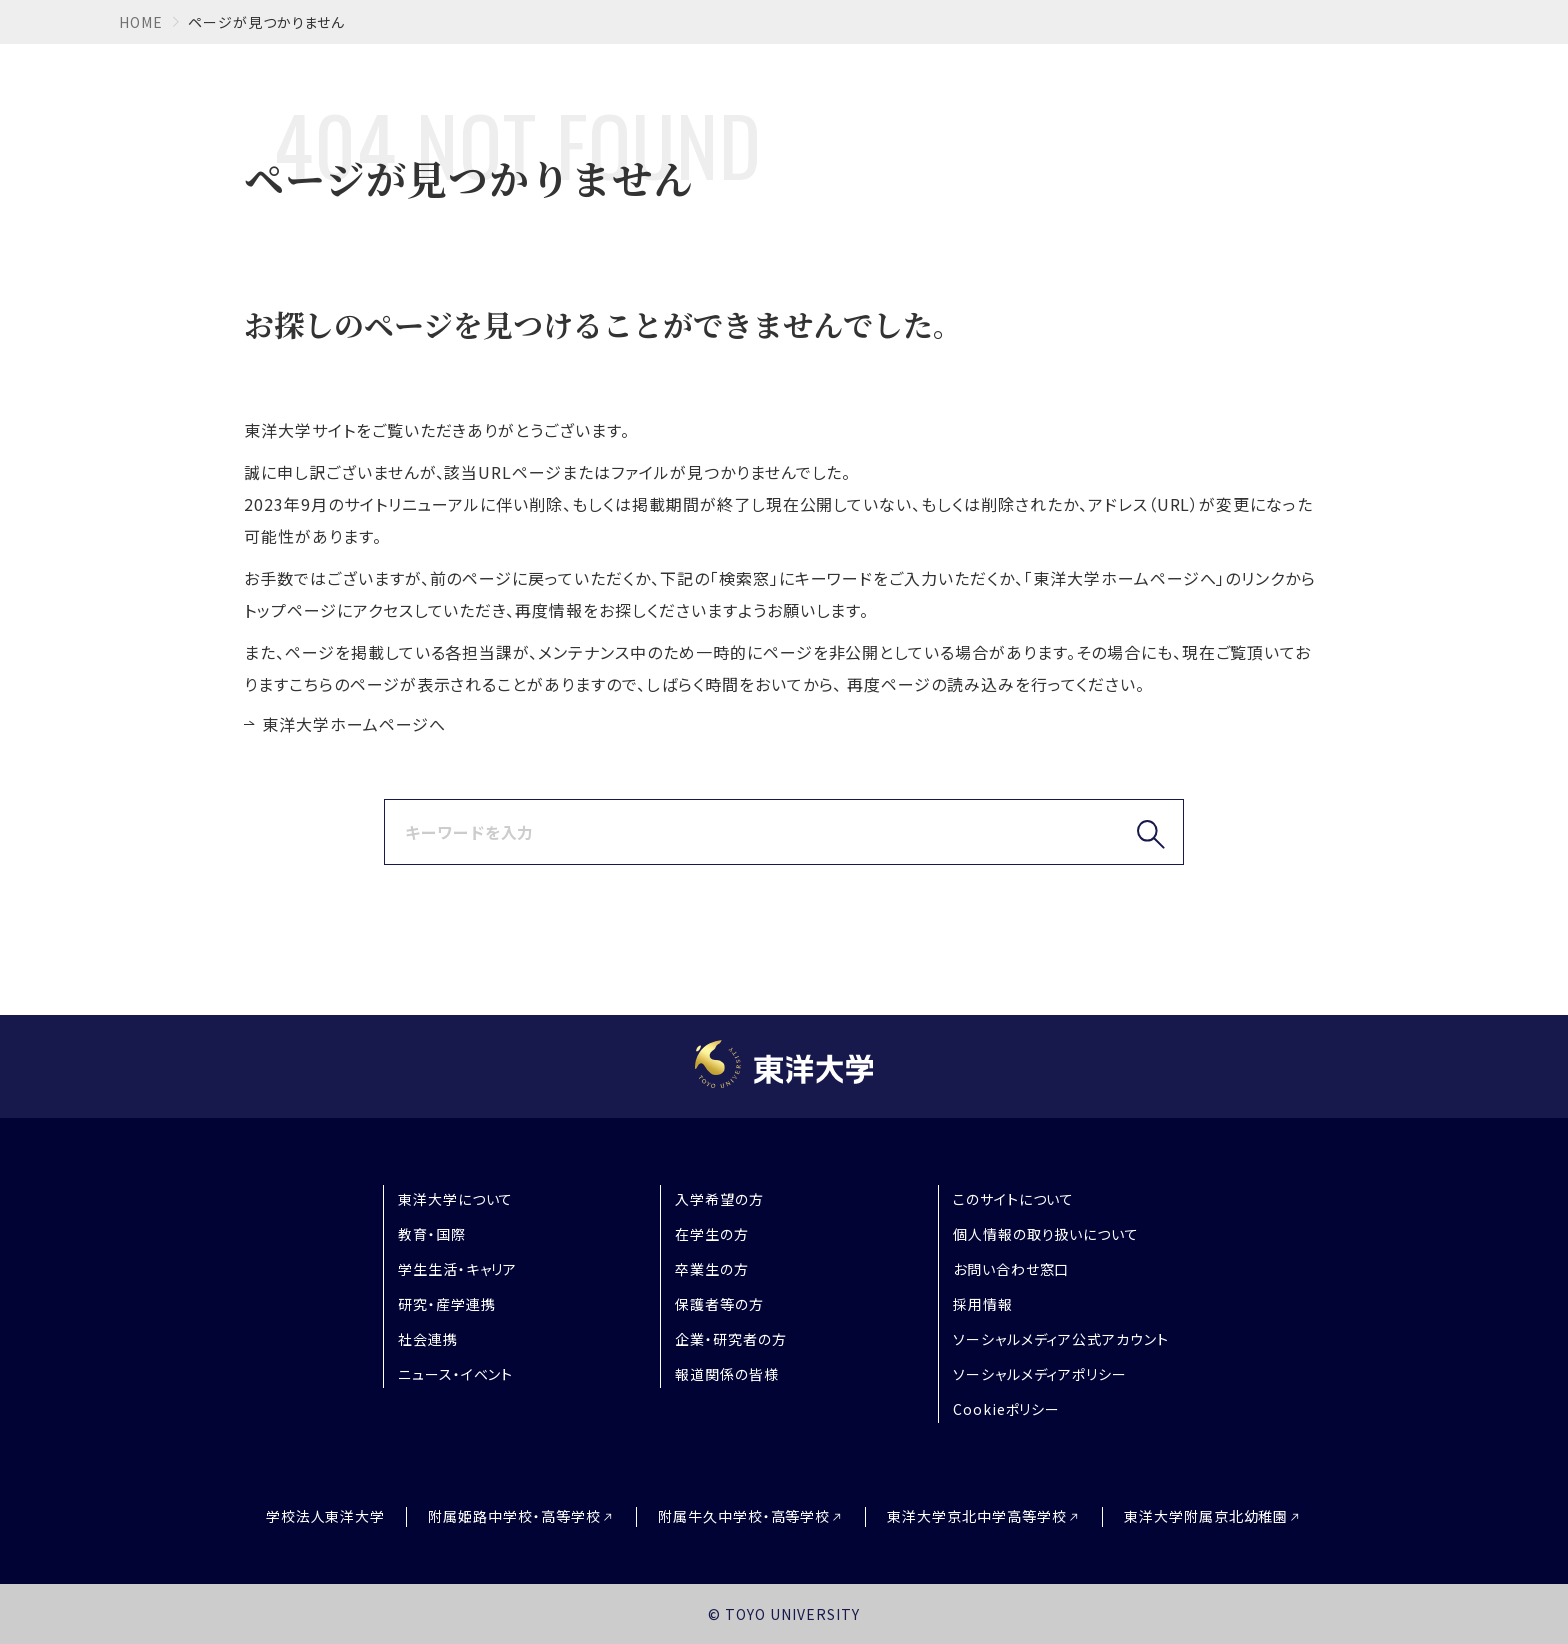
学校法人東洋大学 (326, 1516)
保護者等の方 (719, 1304)
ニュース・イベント (456, 1374)
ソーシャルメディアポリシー (1040, 1374)
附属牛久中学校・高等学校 (744, 1516)
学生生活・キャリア (458, 1269)
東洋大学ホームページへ (354, 724)
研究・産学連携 (447, 1304)
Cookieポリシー (1007, 1409)
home (141, 22)
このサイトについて (1014, 1199)
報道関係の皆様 (727, 1374)
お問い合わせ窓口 (1011, 1269)
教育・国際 (432, 1234)
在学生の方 (712, 1234)
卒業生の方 (712, 1269)
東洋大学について (456, 1199)
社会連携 (428, 1339)
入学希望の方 (719, 1199)
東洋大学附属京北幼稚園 (1206, 1516)
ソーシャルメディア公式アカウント (1061, 1339)
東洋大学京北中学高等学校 (977, 1516)
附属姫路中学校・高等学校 (514, 1516)
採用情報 (983, 1304)
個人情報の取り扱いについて (1046, 1234)
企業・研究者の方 (731, 1339)
